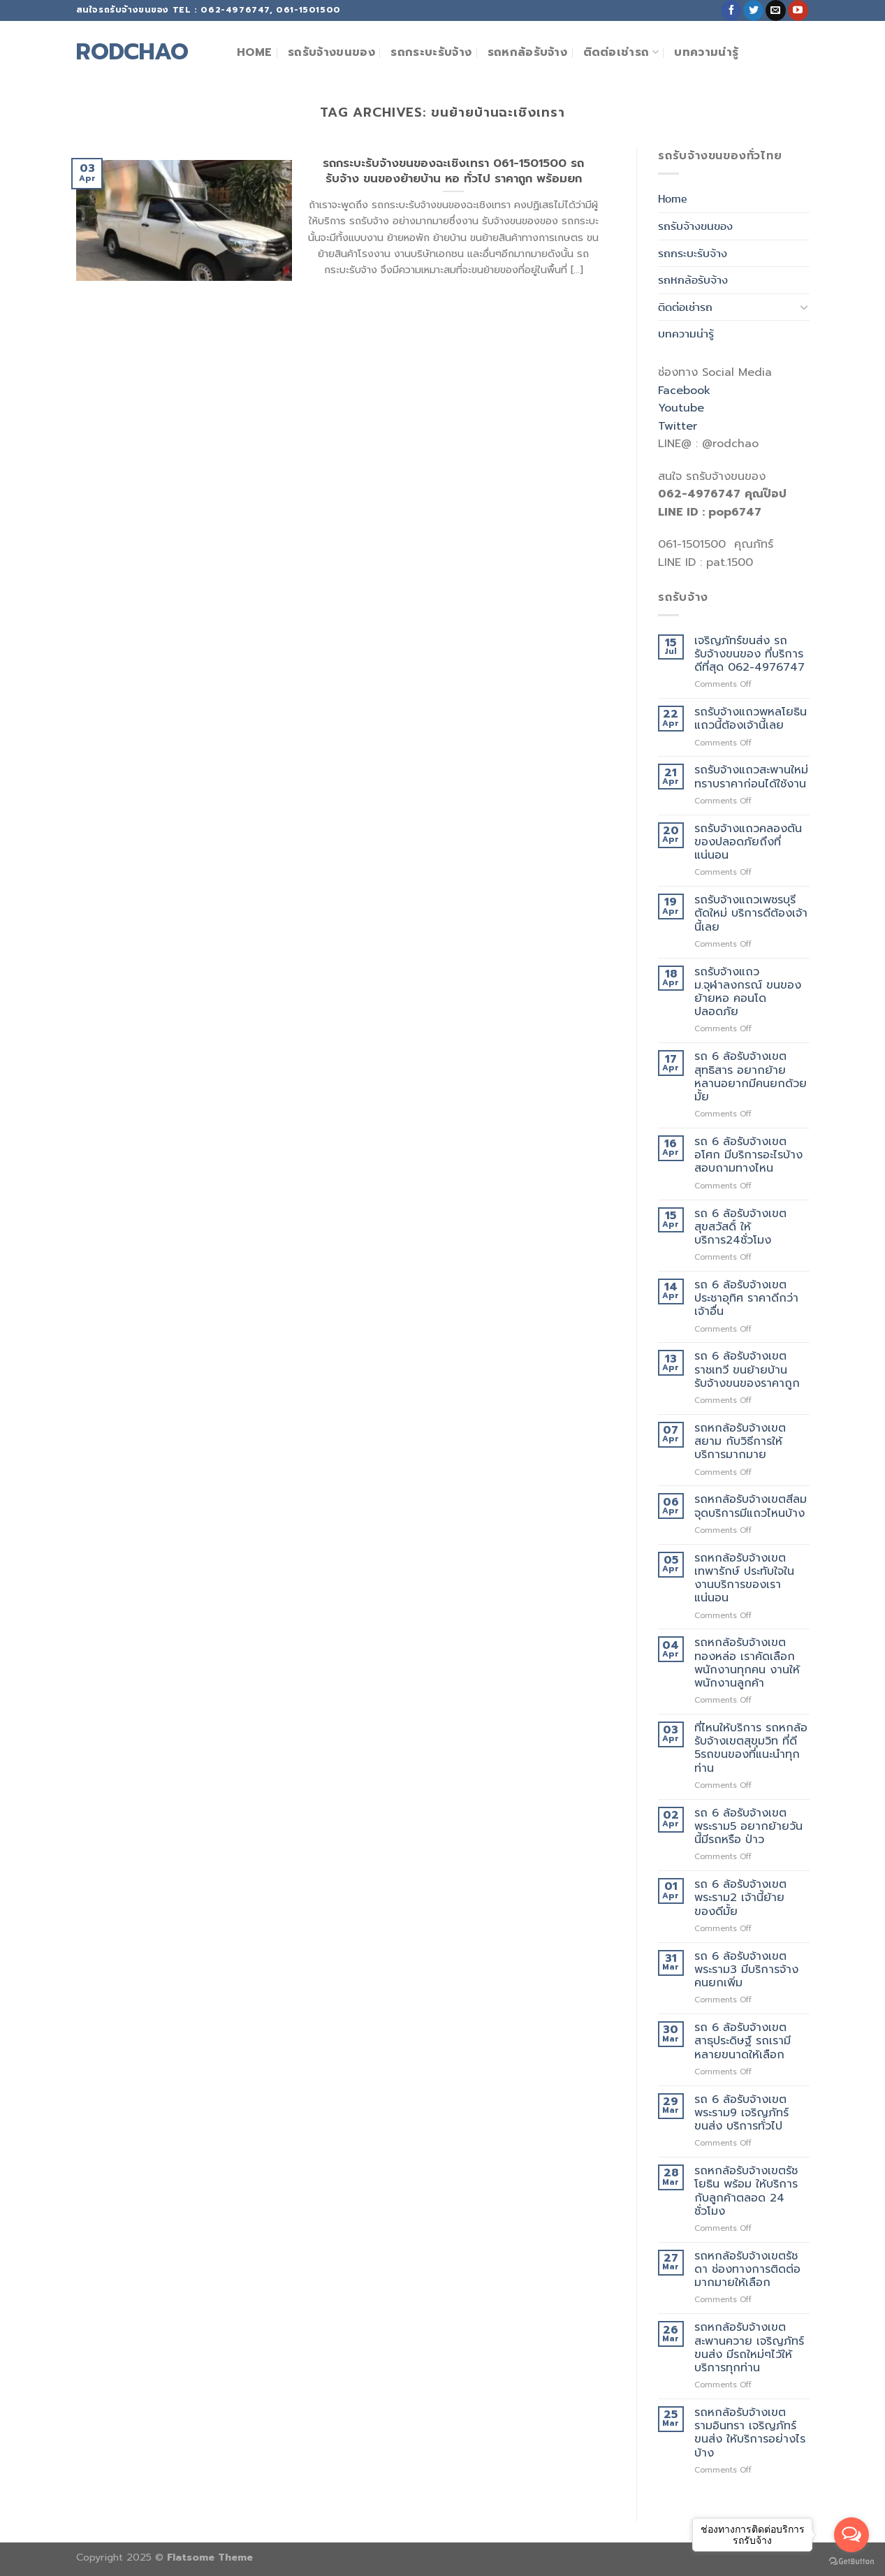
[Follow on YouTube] (798, 10)
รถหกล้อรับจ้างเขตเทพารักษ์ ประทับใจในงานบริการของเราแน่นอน (744, 1579)
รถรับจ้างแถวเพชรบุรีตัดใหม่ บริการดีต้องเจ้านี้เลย (750, 914)
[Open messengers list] (851, 2534)
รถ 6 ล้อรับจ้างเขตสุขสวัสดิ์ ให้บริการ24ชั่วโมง (740, 1227)
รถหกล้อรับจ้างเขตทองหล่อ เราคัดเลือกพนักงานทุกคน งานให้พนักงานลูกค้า (747, 1663)
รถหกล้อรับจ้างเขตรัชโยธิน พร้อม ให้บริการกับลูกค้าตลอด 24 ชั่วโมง (746, 2191)
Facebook (684, 390)
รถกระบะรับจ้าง (430, 52)
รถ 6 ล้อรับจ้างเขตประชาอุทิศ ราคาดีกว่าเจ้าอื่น (746, 1299)
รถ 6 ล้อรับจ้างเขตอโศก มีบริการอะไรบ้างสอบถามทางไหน (748, 1155)
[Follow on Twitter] (753, 10)
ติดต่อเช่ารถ (621, 52)
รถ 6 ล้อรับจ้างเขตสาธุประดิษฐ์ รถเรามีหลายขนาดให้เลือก (742, 2041)
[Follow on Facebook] (731, 10)
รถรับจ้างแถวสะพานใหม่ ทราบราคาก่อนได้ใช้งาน (751, 777)
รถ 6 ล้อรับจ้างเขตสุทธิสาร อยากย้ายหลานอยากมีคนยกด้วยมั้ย (750, 1077)
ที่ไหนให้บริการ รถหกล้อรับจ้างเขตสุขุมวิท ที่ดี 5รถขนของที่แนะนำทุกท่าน (750, 1748)
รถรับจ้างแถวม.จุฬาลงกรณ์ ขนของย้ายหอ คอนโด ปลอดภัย (747, 992)
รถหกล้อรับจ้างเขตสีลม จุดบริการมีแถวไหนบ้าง (750, 1506)
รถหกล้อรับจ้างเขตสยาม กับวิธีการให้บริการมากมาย (740, 1442)
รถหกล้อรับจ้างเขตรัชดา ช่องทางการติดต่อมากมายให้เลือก (747, 2270)
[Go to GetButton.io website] (851, 2561)
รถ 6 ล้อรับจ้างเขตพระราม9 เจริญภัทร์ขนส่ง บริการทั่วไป (741, 2113)
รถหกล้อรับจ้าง (528, 52)
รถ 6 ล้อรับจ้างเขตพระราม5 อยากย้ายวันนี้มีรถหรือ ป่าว (748, 1827)
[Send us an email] (776, 10)
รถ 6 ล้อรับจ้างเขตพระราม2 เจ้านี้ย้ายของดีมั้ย (740, 1898)
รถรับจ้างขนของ (331, 52)
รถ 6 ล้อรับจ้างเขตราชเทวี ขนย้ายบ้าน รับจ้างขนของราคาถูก (747, 1370)
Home (254, 52)
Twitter (677, 426)
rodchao (132, 52)
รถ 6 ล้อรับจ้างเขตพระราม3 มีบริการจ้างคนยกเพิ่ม (746, 1970)
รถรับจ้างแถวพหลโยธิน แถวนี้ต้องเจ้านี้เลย (750, 719)
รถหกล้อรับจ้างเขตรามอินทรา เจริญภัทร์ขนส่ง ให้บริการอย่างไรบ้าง (749, 2433)
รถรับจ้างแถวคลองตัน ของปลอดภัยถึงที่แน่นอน (748, 842)
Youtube (681, 408)
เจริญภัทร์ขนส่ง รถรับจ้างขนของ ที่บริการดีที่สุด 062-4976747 (749, 654)
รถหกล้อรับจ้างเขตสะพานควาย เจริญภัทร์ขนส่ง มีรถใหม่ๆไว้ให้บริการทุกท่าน (749, 2348)
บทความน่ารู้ (706, 52)
